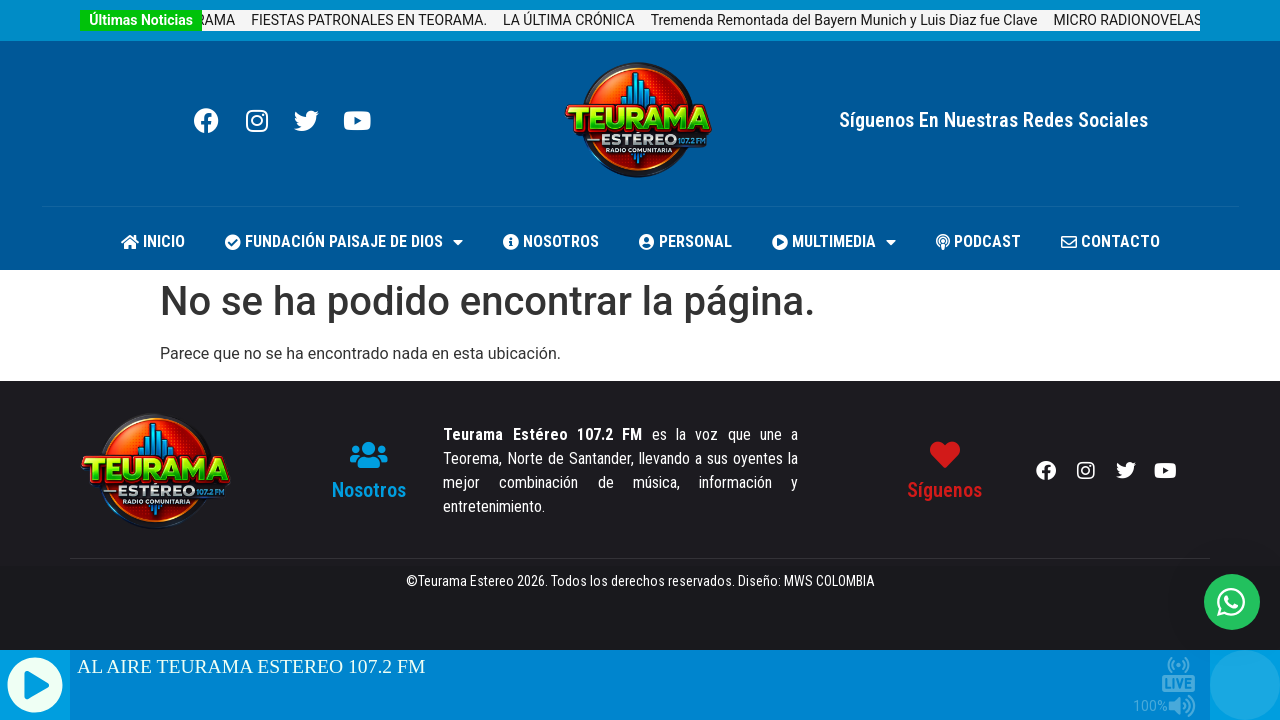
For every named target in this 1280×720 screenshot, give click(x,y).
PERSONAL (685, 241)
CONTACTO (1110, 241)
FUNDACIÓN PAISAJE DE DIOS (344, 242)
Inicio (153, 241)
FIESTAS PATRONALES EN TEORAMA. (384, 20)
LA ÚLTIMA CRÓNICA (583, 20)
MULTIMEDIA (834, 242)
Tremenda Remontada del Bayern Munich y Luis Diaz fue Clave (858, 20)
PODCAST (978, 241)
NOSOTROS (551, 241)
